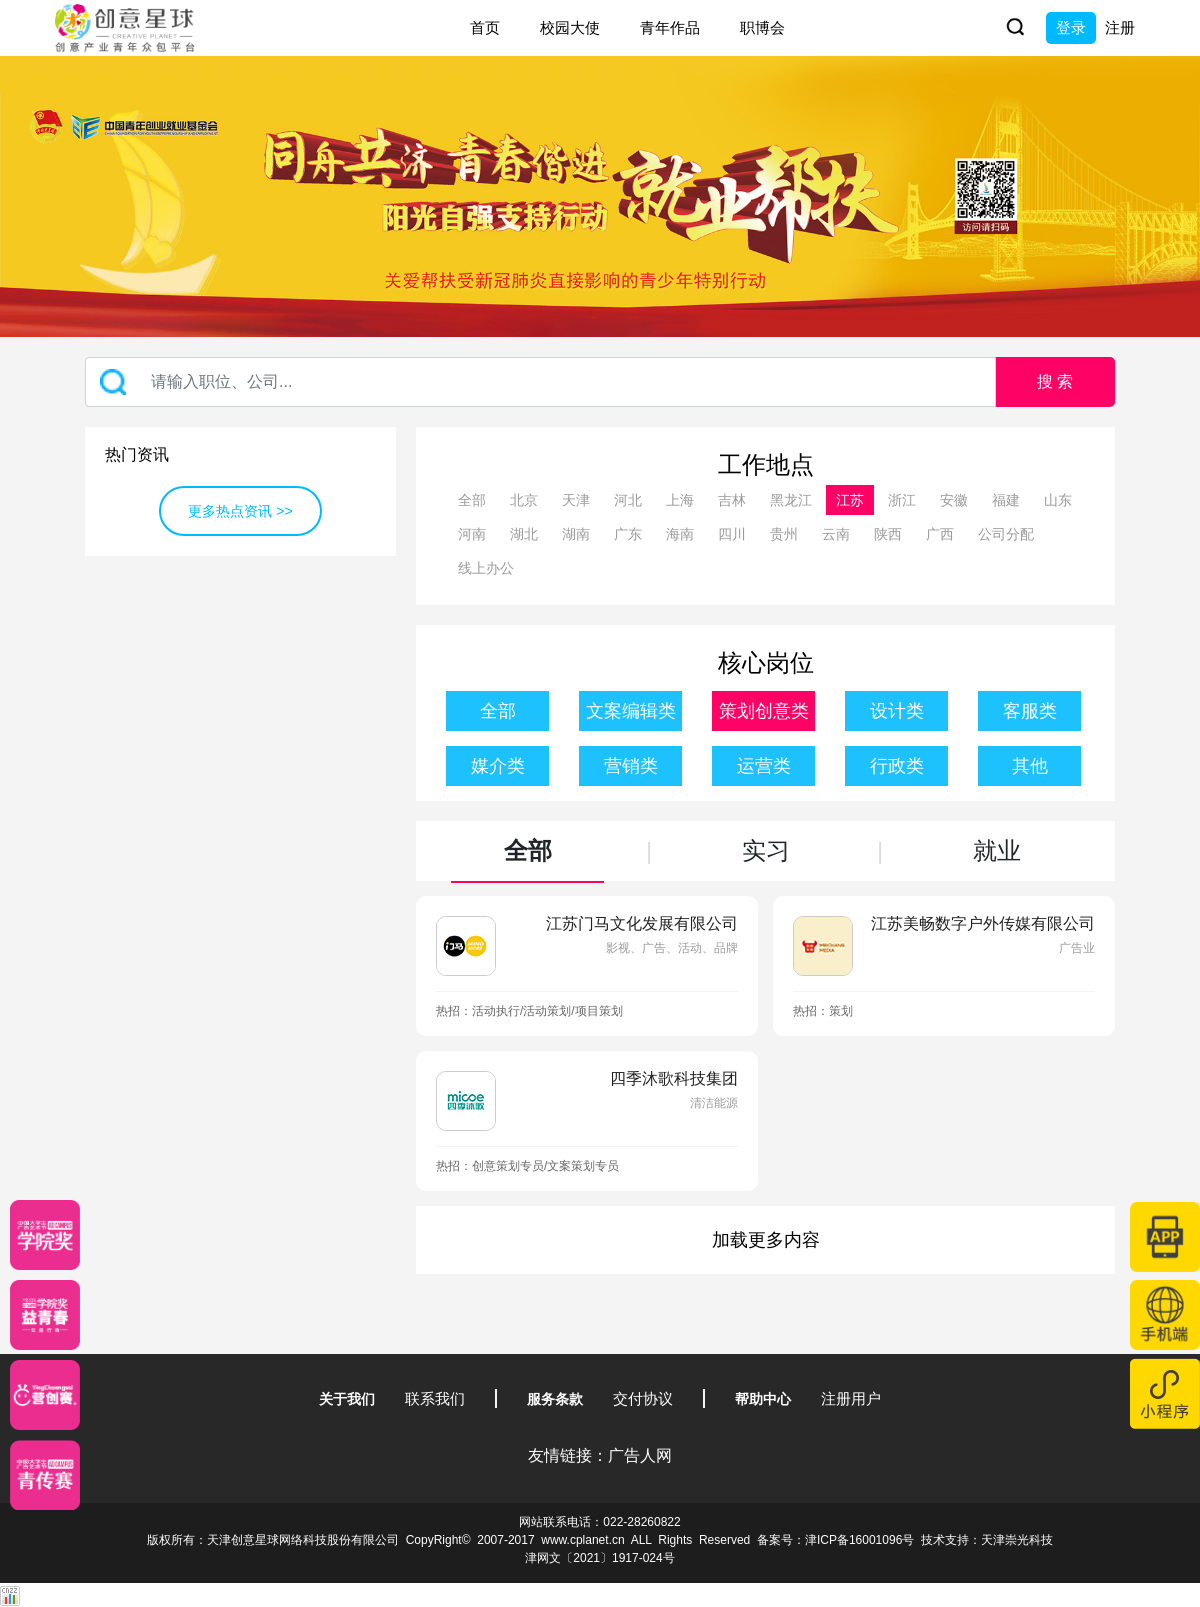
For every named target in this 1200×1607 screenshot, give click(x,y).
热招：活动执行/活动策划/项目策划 (529, 1011)
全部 (472, 500)
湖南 (576, 534)
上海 (680, 500)
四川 (732, 534)
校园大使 (570, 27)
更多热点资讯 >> (240, 511)
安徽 (954, 500)
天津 (576, 500)
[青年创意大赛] (45, 1315)
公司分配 (1006, 534)
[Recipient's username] (540, 382)
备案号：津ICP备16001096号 (835, 1540)
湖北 (524, 534)
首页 (485, 27)
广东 (628, 534)
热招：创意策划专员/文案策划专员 (527, 1166)
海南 (680, 534)
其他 (1030, 766)
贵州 (784, 534)
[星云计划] (45, 1235)
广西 (940, 534)
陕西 (888, 534)
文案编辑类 (631, 711)
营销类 (631, 766)
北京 (524, 500)
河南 (472, 534)
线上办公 (486, 568)
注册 (1120, 27)
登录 (1071, 27)
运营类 (764, 766)
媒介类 (498, 766)
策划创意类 (764, 711)
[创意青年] (45, 1475)
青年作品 (670, 27)
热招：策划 (823, 1011)
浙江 (902, 500)
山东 (1058, 500)
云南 (836, 534)
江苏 (850, 500)
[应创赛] (45, 1395)
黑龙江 (791, 500)
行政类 (897, 766)
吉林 (732, 500)
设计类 (897, 711)
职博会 (762, 27)
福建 (1006, 500)
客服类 (1030, 711)
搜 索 (1055, 381)
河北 (628, 500)
